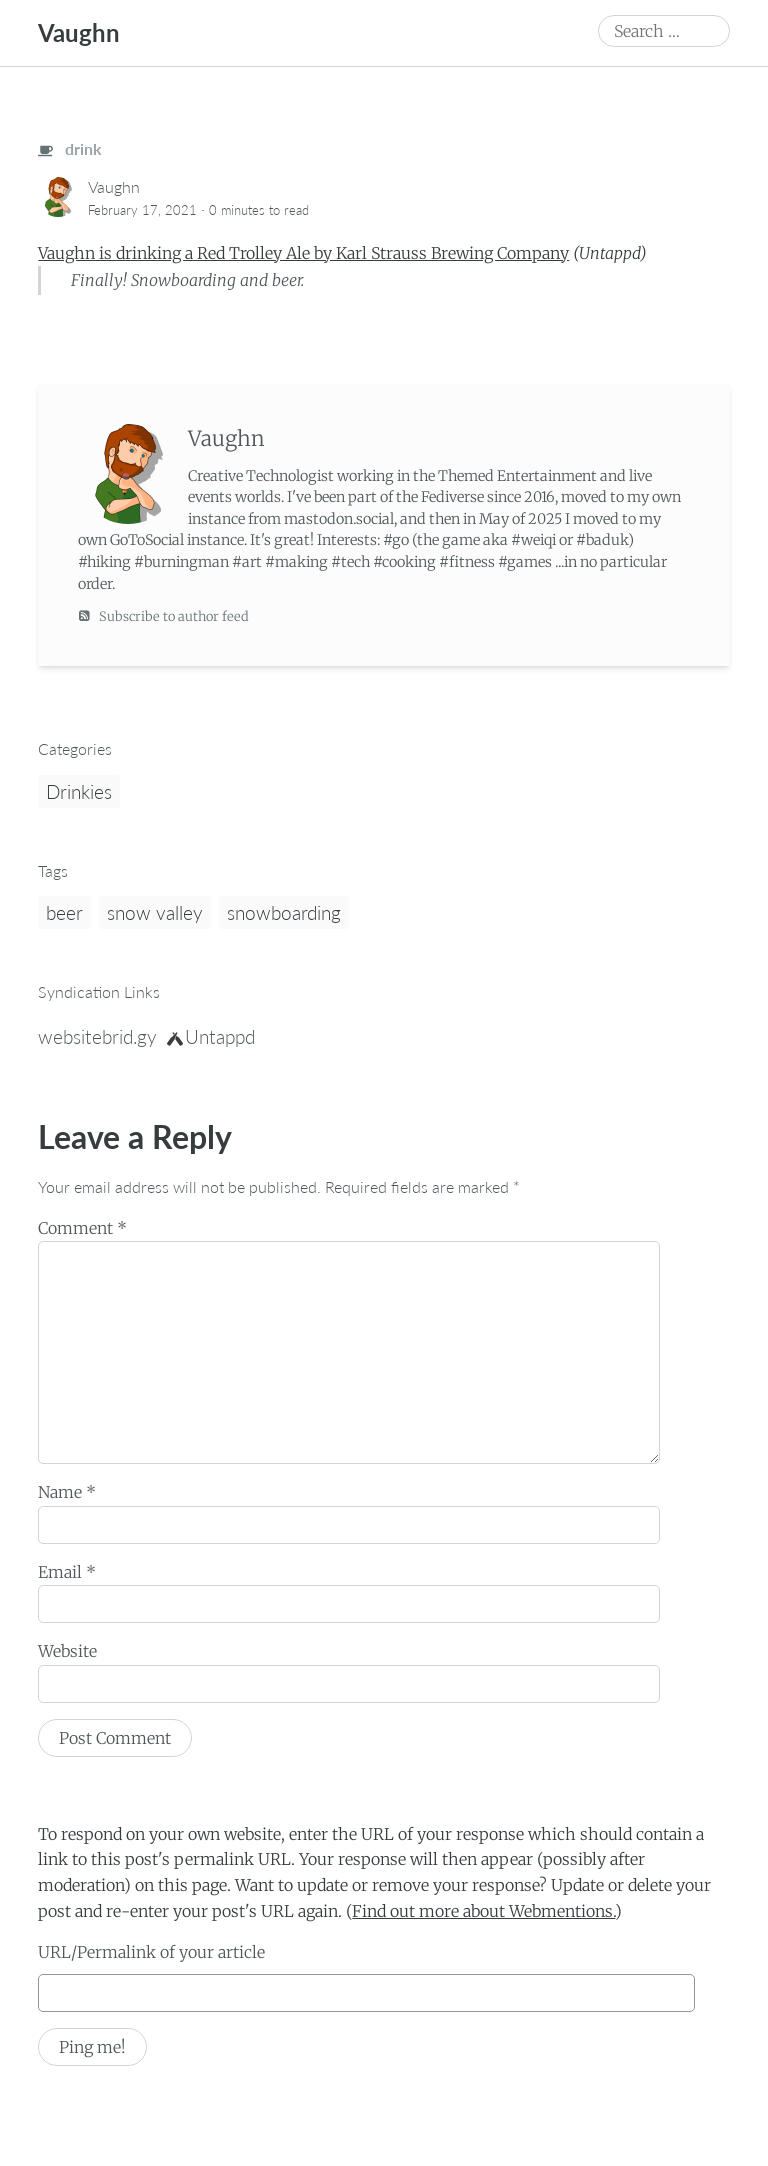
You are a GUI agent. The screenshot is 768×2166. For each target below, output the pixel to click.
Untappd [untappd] (211, 1036)
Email (67, 1572)
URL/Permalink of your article (151, 1952)
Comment (82, 1228)
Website (67, 1651)
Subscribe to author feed (163, 615)
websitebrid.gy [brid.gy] (97, 1036)
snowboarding (284, 912)
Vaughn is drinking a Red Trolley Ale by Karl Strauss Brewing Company (303, 253)
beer (64, 912)
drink (70, 148)
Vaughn (79, 32)
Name (67, 1492)
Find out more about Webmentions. (483, 1911)
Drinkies (79, 791)
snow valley (155, 912)
